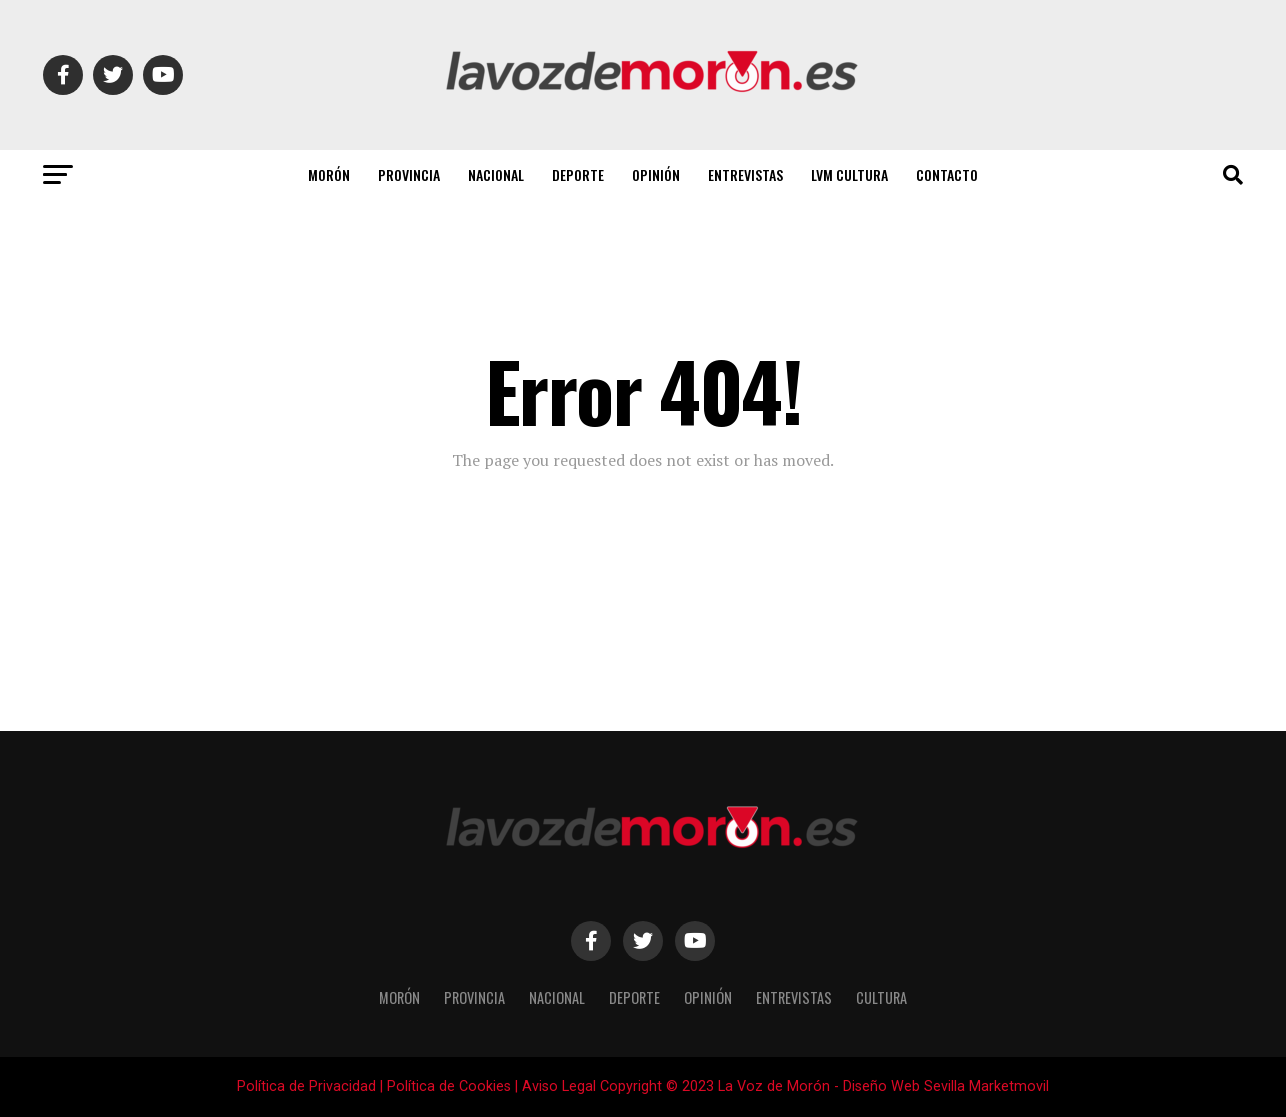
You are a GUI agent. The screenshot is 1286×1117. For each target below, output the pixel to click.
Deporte (578, 174)
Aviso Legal (559, 1086)
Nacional (496, 174)
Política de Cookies (449, 1086)
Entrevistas (745, 174)
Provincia (409, 174)
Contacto (947, 174)
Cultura (881, 997)
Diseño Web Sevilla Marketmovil (946, 1086)
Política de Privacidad (306, 1086)
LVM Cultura (849, 174)
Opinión (656, 174)
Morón (329, 174)
